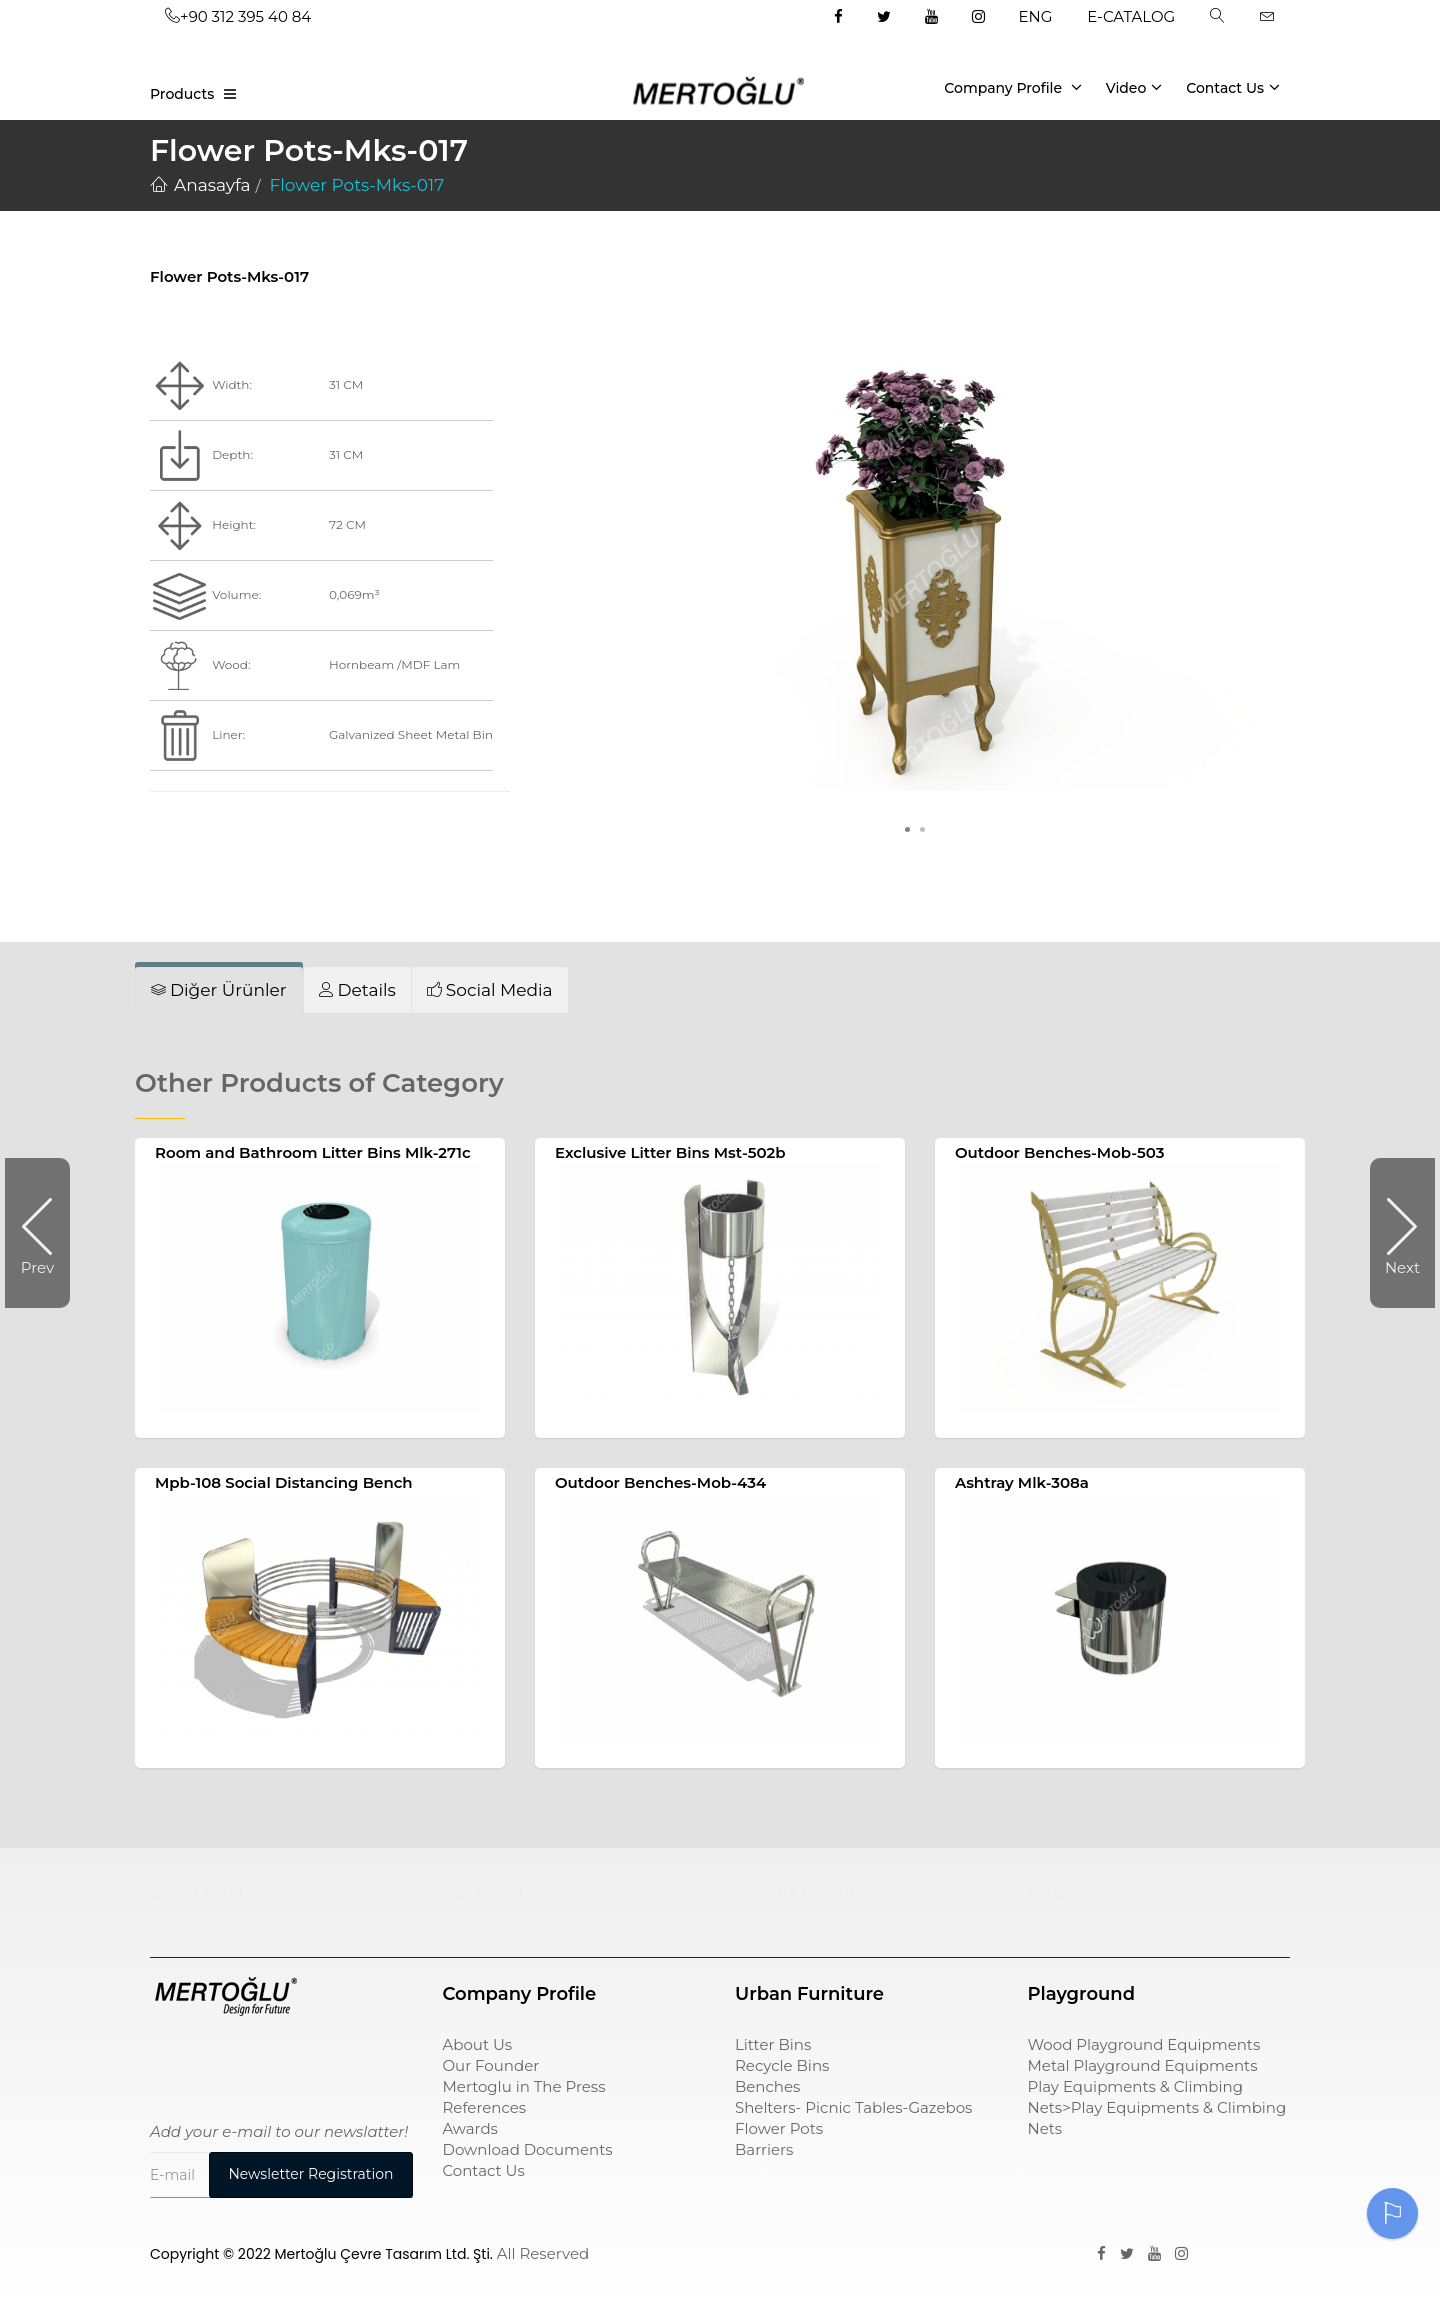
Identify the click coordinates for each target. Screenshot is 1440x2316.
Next (1395, 1233)
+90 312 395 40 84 (238, 16)
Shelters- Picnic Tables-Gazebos (853, 2107)
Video (1134, 87)
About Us (478, 2044)
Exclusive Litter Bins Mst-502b (670, 1152)
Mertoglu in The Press (524, 2086)
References (485, 2107)
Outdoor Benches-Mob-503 (1060, 1152)
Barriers (764, 2149)
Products (182, 94)
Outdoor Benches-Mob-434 (660, 1482)
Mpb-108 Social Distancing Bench (284, 1482)
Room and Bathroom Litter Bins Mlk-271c (313, 1152)
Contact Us (1233, 87)
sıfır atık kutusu (795, 1891)
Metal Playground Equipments (1143, 2065)
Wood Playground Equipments (1144, 2044)
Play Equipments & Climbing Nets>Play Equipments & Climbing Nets (1157, 2107)
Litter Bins (773, 2044)
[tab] (219, 990)
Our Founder (491, 2065)
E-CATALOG (1131, 16)
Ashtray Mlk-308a (1022, 1482)
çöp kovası (483, 1891)
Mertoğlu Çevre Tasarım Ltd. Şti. (384, 2254)
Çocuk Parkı (196, 1891)
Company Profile (1013, 87)
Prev (45, 1233)
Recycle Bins (782, 2065)
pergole (1058, 1891)
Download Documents (528, 2149)
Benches (767, 2086)
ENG (1036, 16)
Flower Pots (779, 2128)
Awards (470, 2128)
